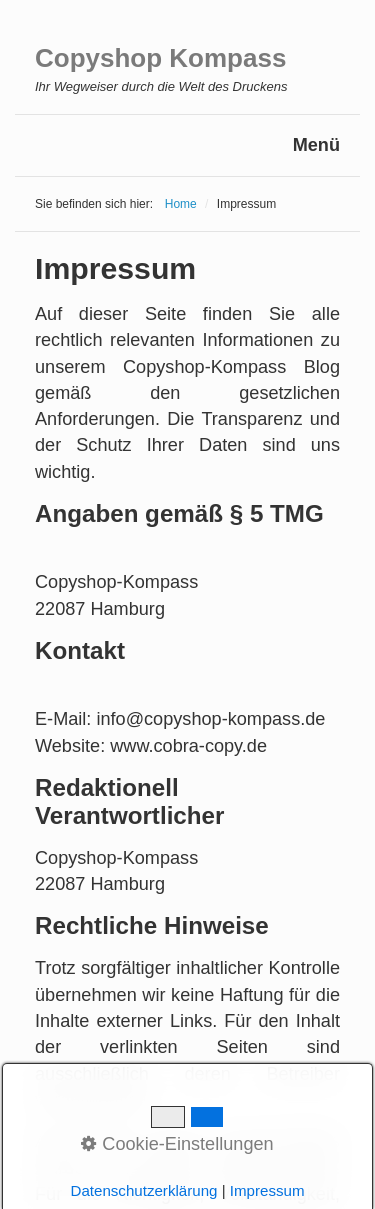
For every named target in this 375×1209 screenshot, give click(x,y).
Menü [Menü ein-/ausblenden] (316, 145)
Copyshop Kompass (160, 58)
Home (181, 204)
